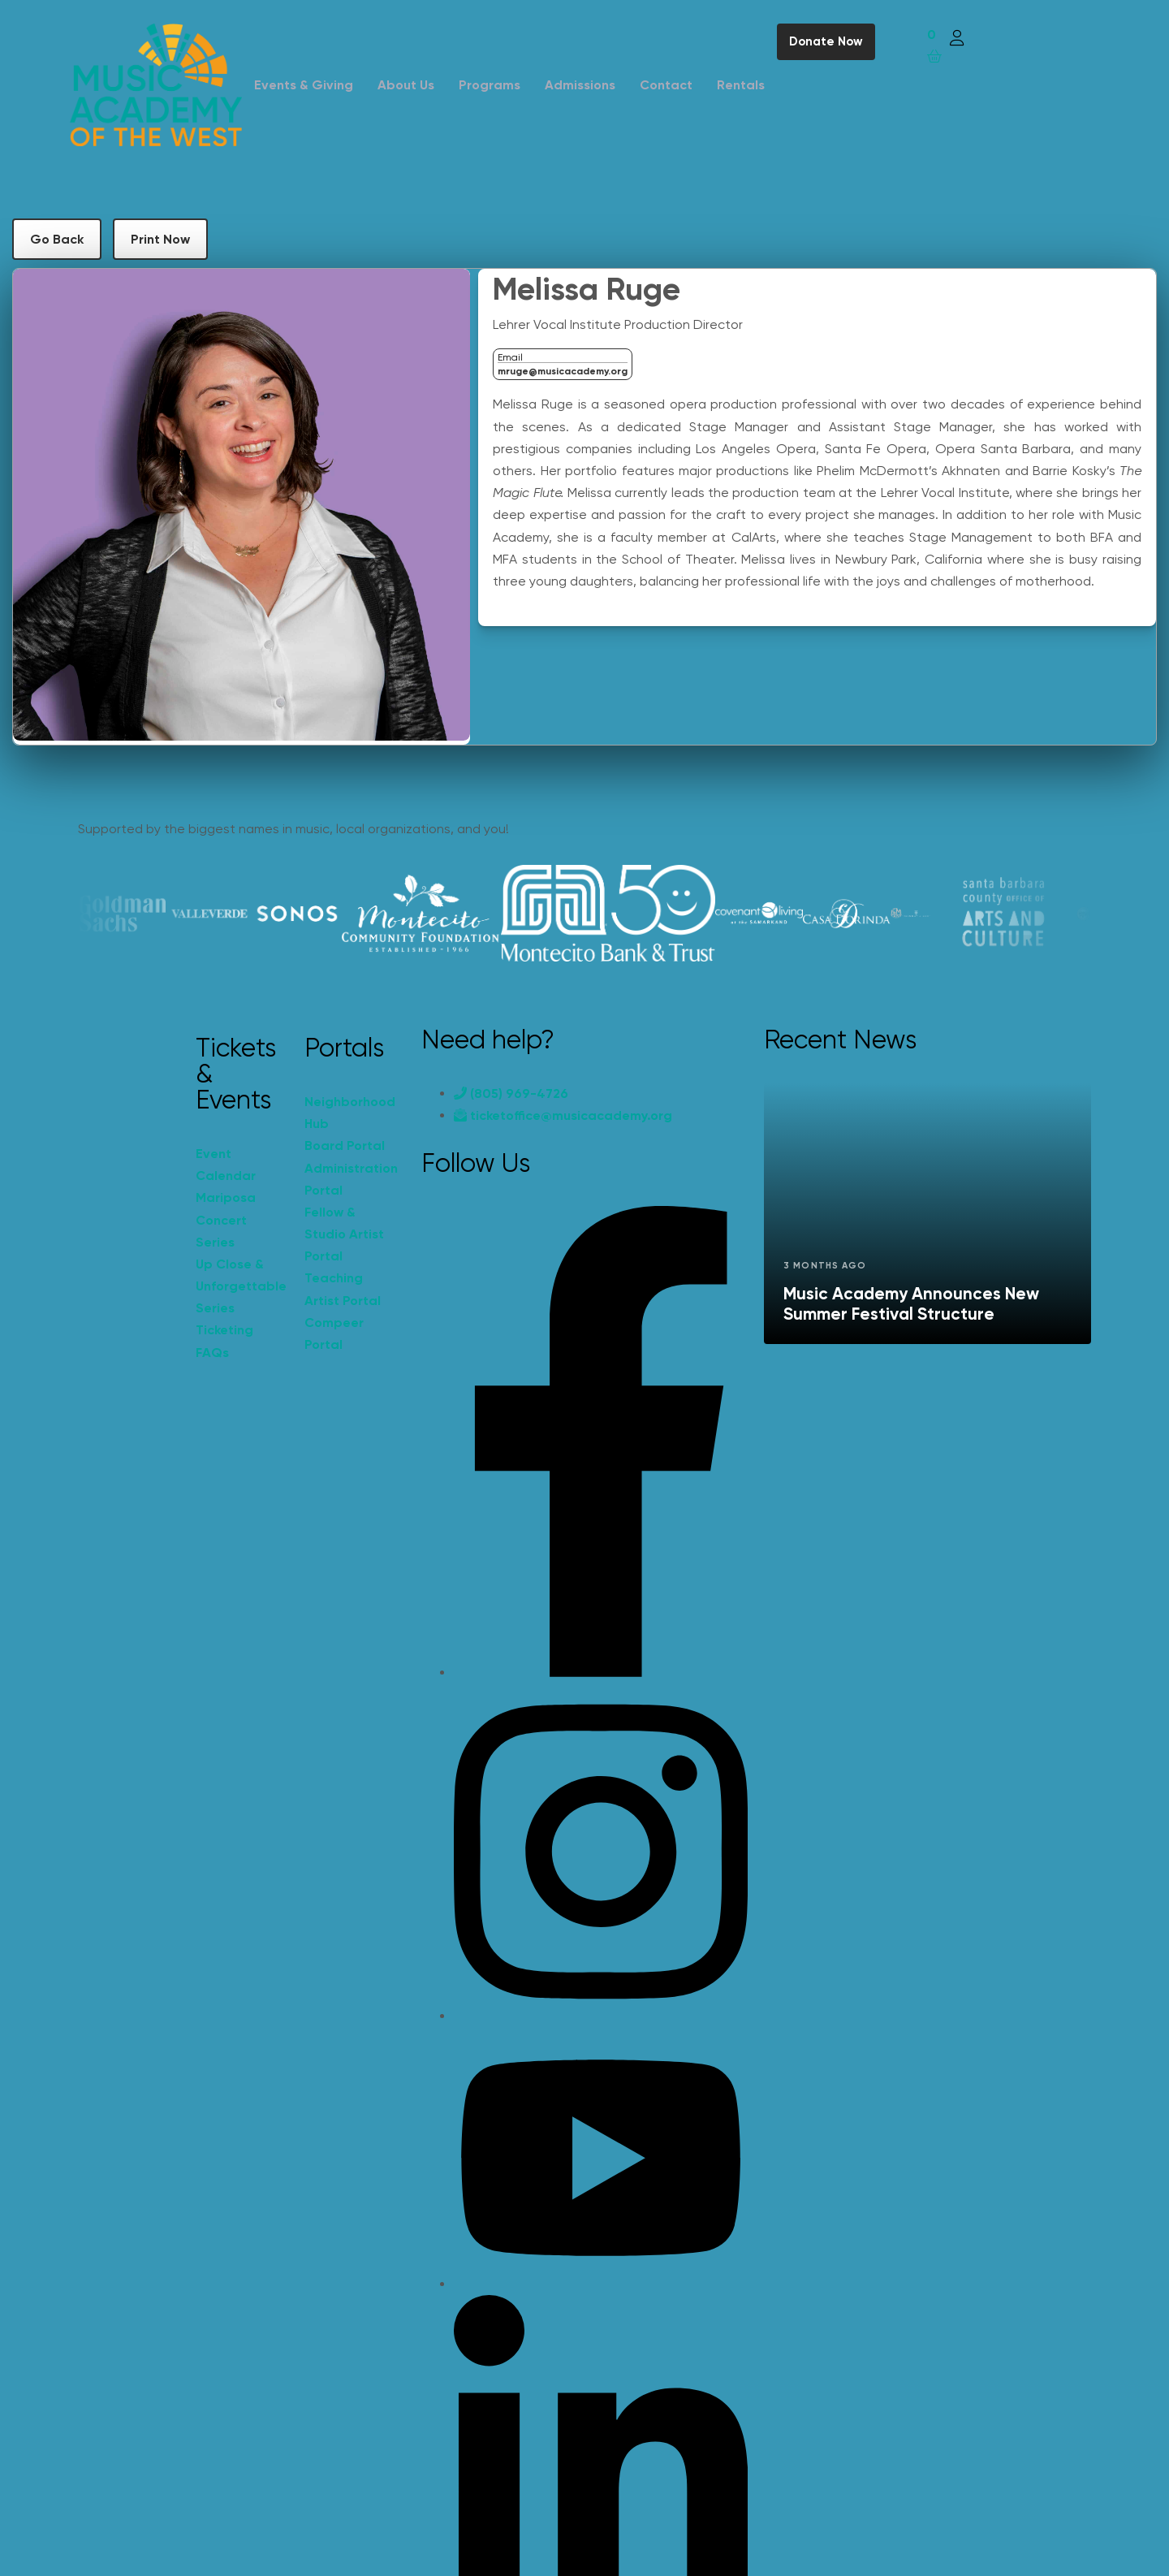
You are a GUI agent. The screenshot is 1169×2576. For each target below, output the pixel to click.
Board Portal (344, 1145)
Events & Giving (303, 85)
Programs (489, 85)
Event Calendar (226, 1164)
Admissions (580, 85)
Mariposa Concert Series (226, 1219)
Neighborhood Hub (349, 1112)
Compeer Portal (334, 1333)
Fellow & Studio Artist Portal (344, 1234)
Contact (666, 85)
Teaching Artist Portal (342, 1288)
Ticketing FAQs (224, 1340)
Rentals (741, 85)
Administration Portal (350, 1179)
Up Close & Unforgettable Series (241, 1286)
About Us (405, 85)
